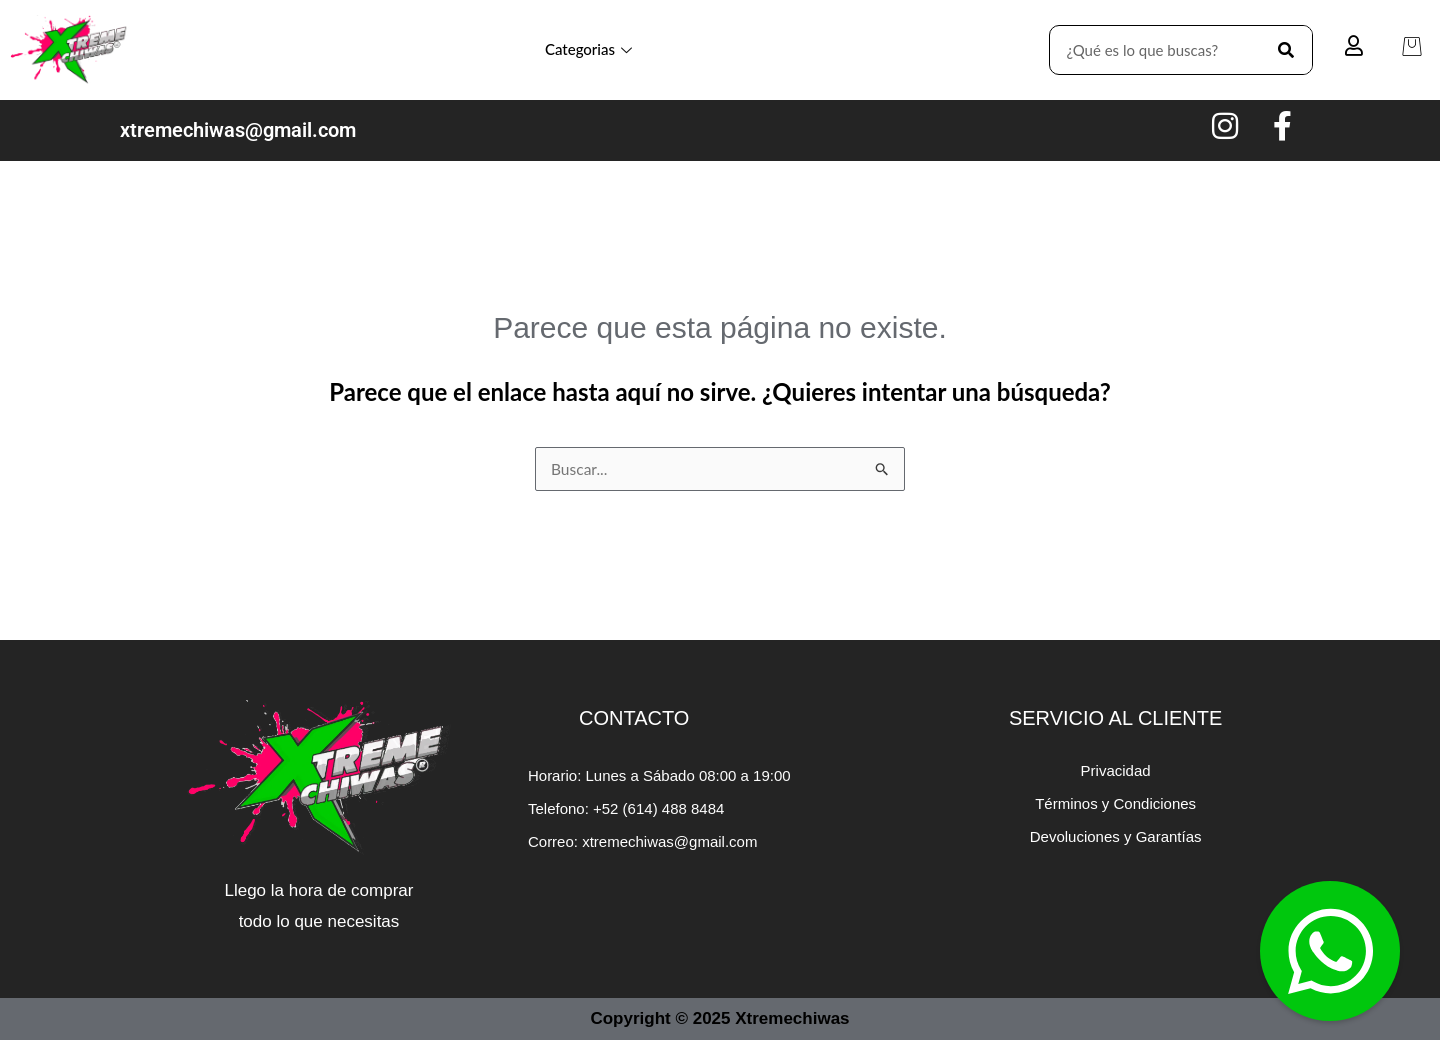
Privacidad (1116, 771)
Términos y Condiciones (1115, 804)
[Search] (1287, 50)
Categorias (588, 49)
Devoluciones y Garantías (1116, 837)
